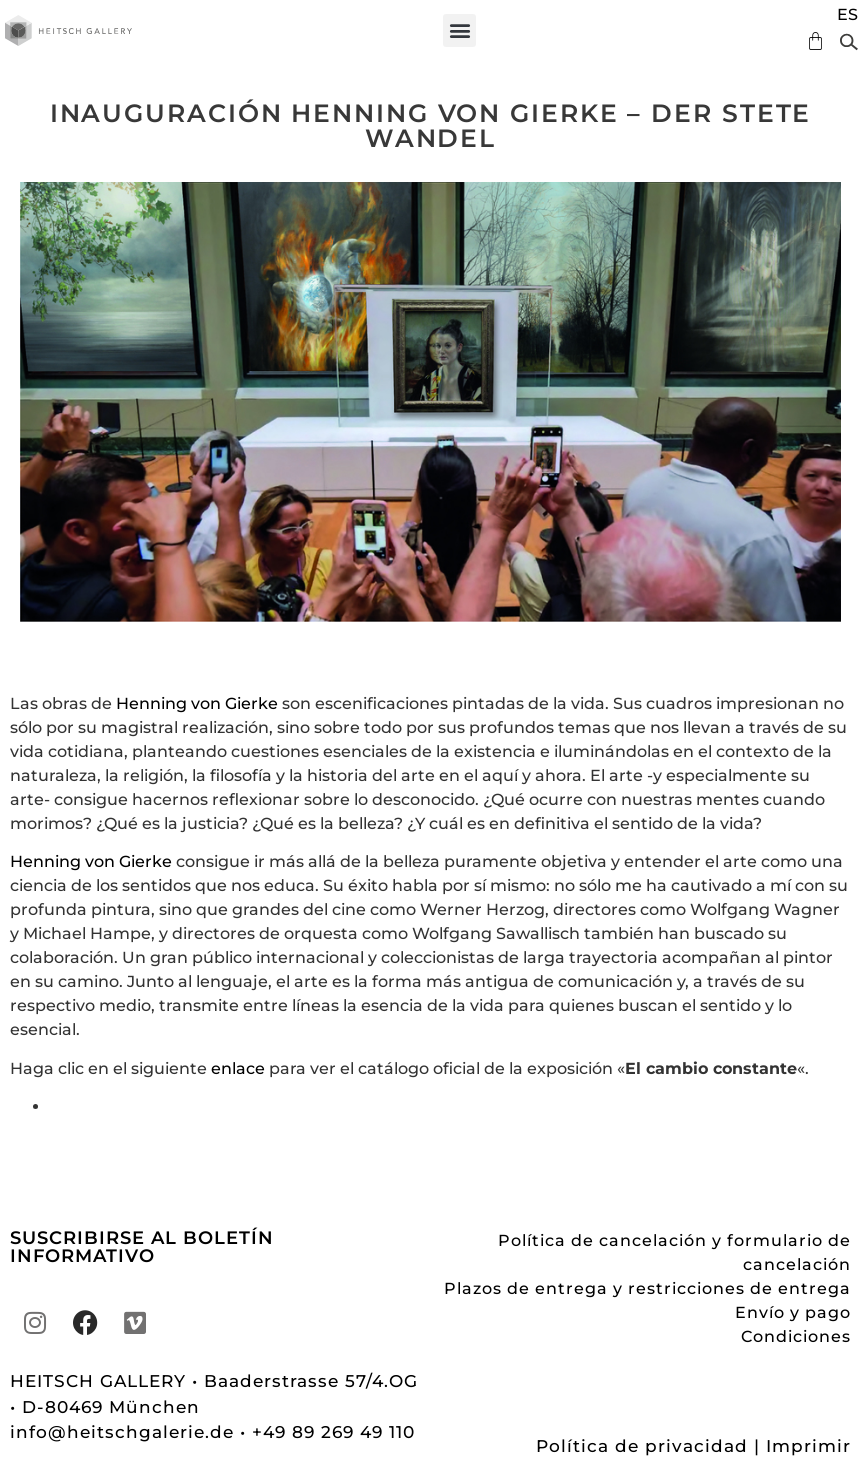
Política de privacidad (642, 1446)
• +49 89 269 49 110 (327, 1432)
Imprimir (808, 1446)
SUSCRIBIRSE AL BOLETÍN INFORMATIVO (142, 1247)
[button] (459, 30)
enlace (238, 1068)
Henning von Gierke (197, 703)
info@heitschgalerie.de (125, 1432)
